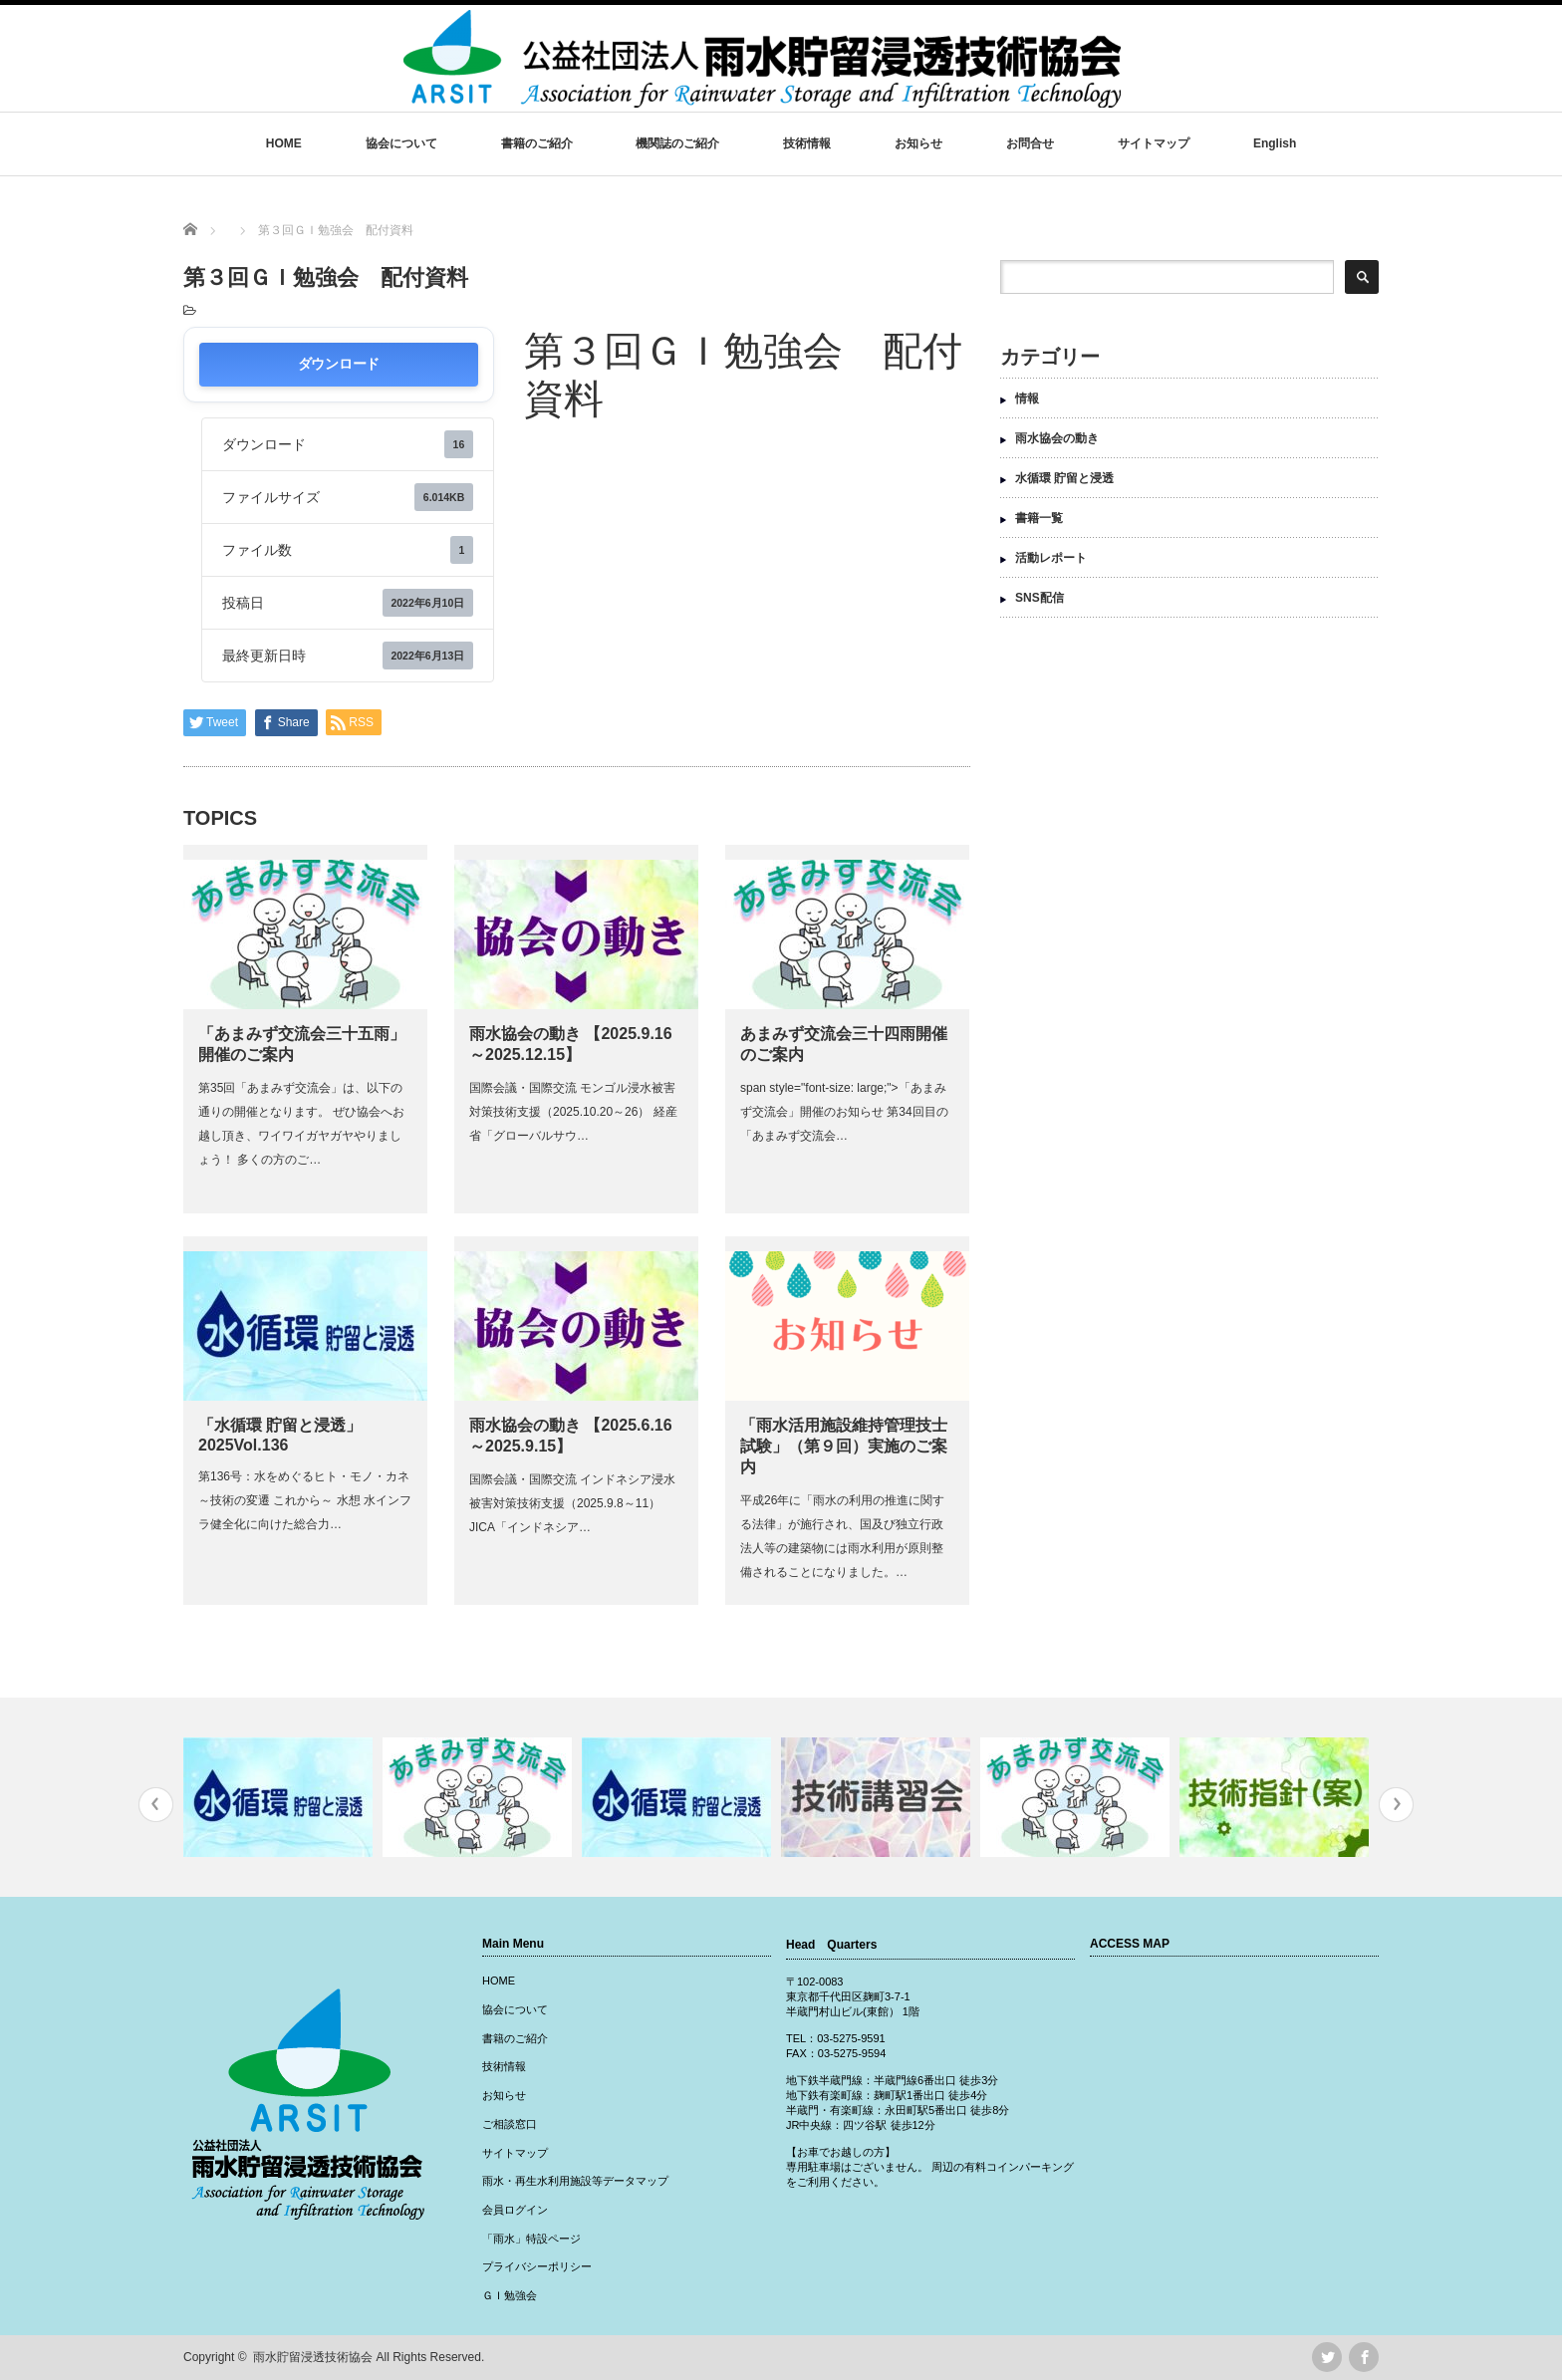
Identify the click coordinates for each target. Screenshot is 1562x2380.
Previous (155, 1804)
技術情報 (807, 143)
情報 (1027, 398)
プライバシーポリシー (537, 2266)
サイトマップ (1153, 143)
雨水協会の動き (1057, 438)
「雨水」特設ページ (531, 2239)
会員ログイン (515, 2210)
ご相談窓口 (509, 2124)
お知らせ (918, 143)
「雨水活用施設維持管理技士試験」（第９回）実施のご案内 (843, 1446)
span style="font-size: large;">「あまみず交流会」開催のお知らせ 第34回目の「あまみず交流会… (844, 1112)
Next (1396, 1804)
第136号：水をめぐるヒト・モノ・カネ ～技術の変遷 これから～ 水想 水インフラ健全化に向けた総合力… (309, 1500)
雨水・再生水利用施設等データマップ (575, 2181)
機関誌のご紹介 (677, 143)
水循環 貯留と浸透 (1064, 478)
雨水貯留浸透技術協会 (313, 2357)
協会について (401, 143)
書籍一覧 (1039, 518)
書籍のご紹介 (537, 143)
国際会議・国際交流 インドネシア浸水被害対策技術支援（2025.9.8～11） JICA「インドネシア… (572, 1503)
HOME (284, 143)
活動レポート (1051, 558)
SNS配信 (1039, 598)
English (1274, 143)
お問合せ (1030, 143)
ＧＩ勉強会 (509, 2295)
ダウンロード (339, 364)
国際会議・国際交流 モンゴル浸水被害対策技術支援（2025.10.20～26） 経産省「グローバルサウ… (573, 1112)
